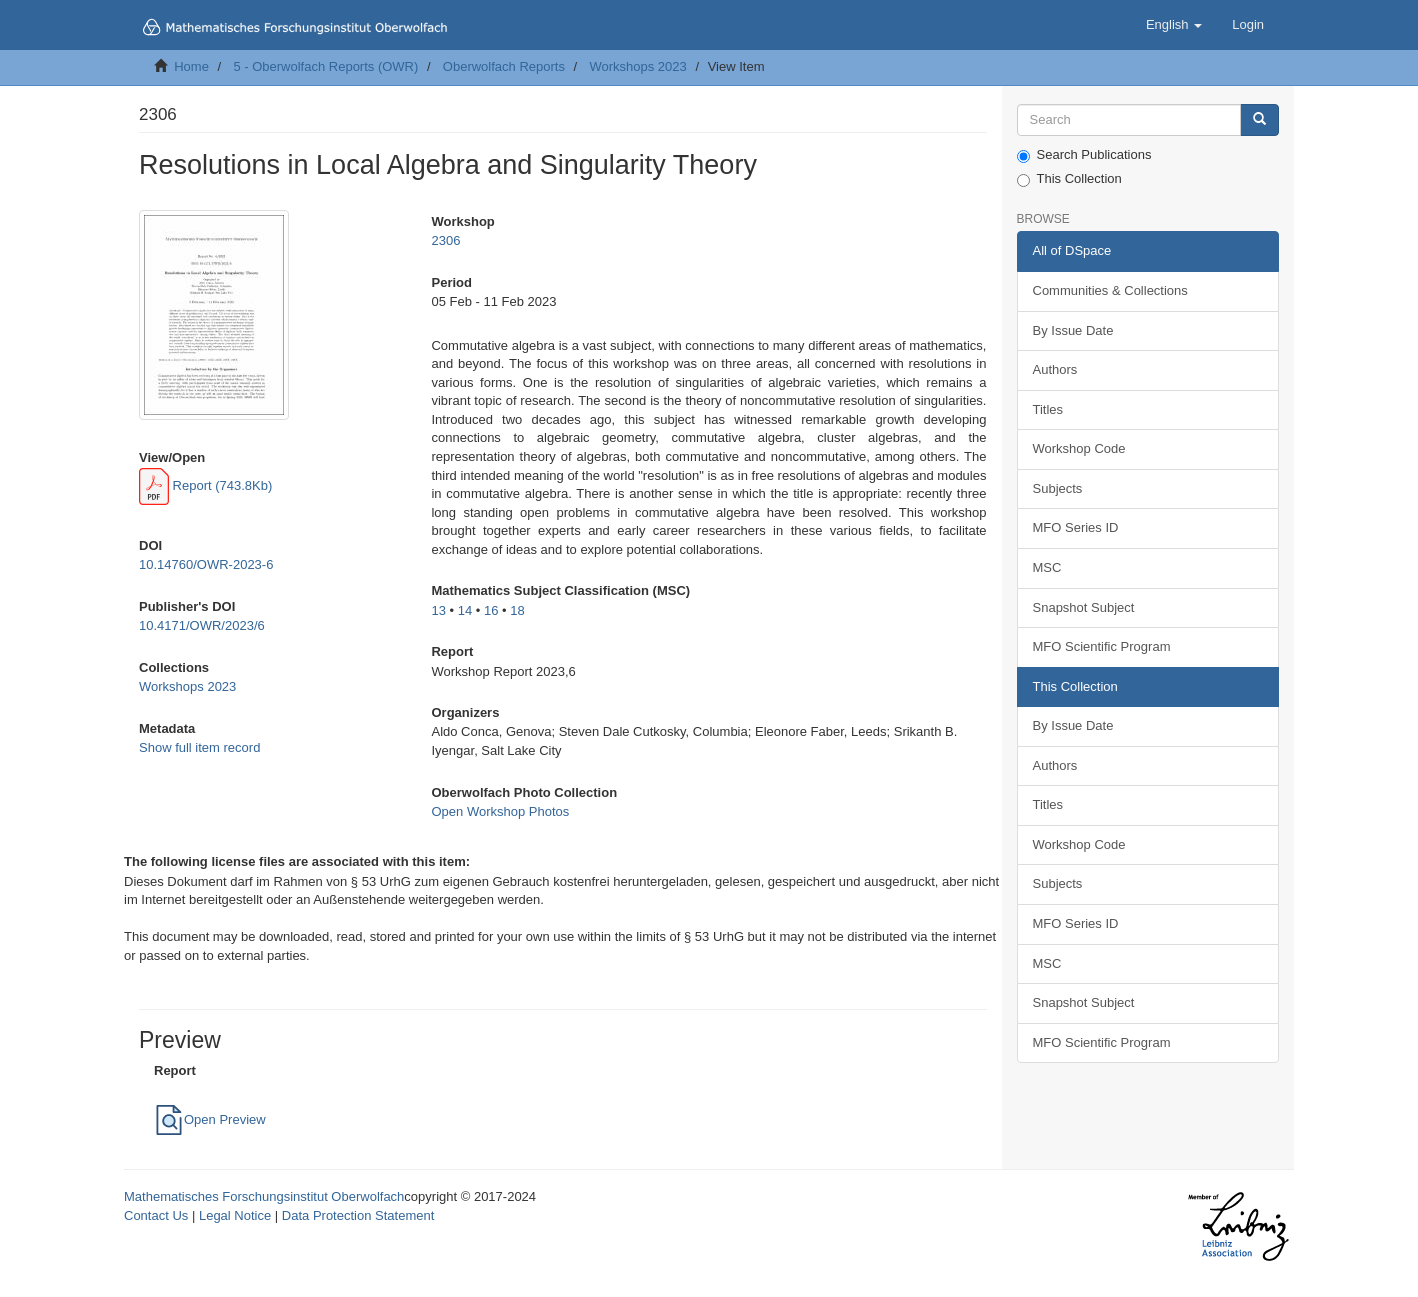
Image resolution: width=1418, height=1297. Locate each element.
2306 (445, 240)
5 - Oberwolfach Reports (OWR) (325, 66)
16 (491, 610)
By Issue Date (1073, 330)
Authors (1055, 369)
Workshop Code (1079, 448)
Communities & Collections (1110, 290)
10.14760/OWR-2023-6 (206, 564)
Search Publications (1084, 155)
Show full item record (199, 747)
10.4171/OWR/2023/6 (202, 625)
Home (191, 66)
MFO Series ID (1076, 527)
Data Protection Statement (358, 1215)
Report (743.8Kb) (205, 485)
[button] (1174, 25)
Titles (1048, 409)
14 (465, 610)
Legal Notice (235, 1215)
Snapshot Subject (1084, 607)
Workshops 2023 (637, 66)
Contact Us (156, 1215)
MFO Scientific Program (1102, 646)
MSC (1047, 567)
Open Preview (210, 1119)
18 (517, 610)
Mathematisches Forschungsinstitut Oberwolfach (264, 1196)
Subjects (1058, 488)
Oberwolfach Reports (504, 66)
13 (438, 610)
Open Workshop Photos (500, 811)
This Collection (1069, 179)
